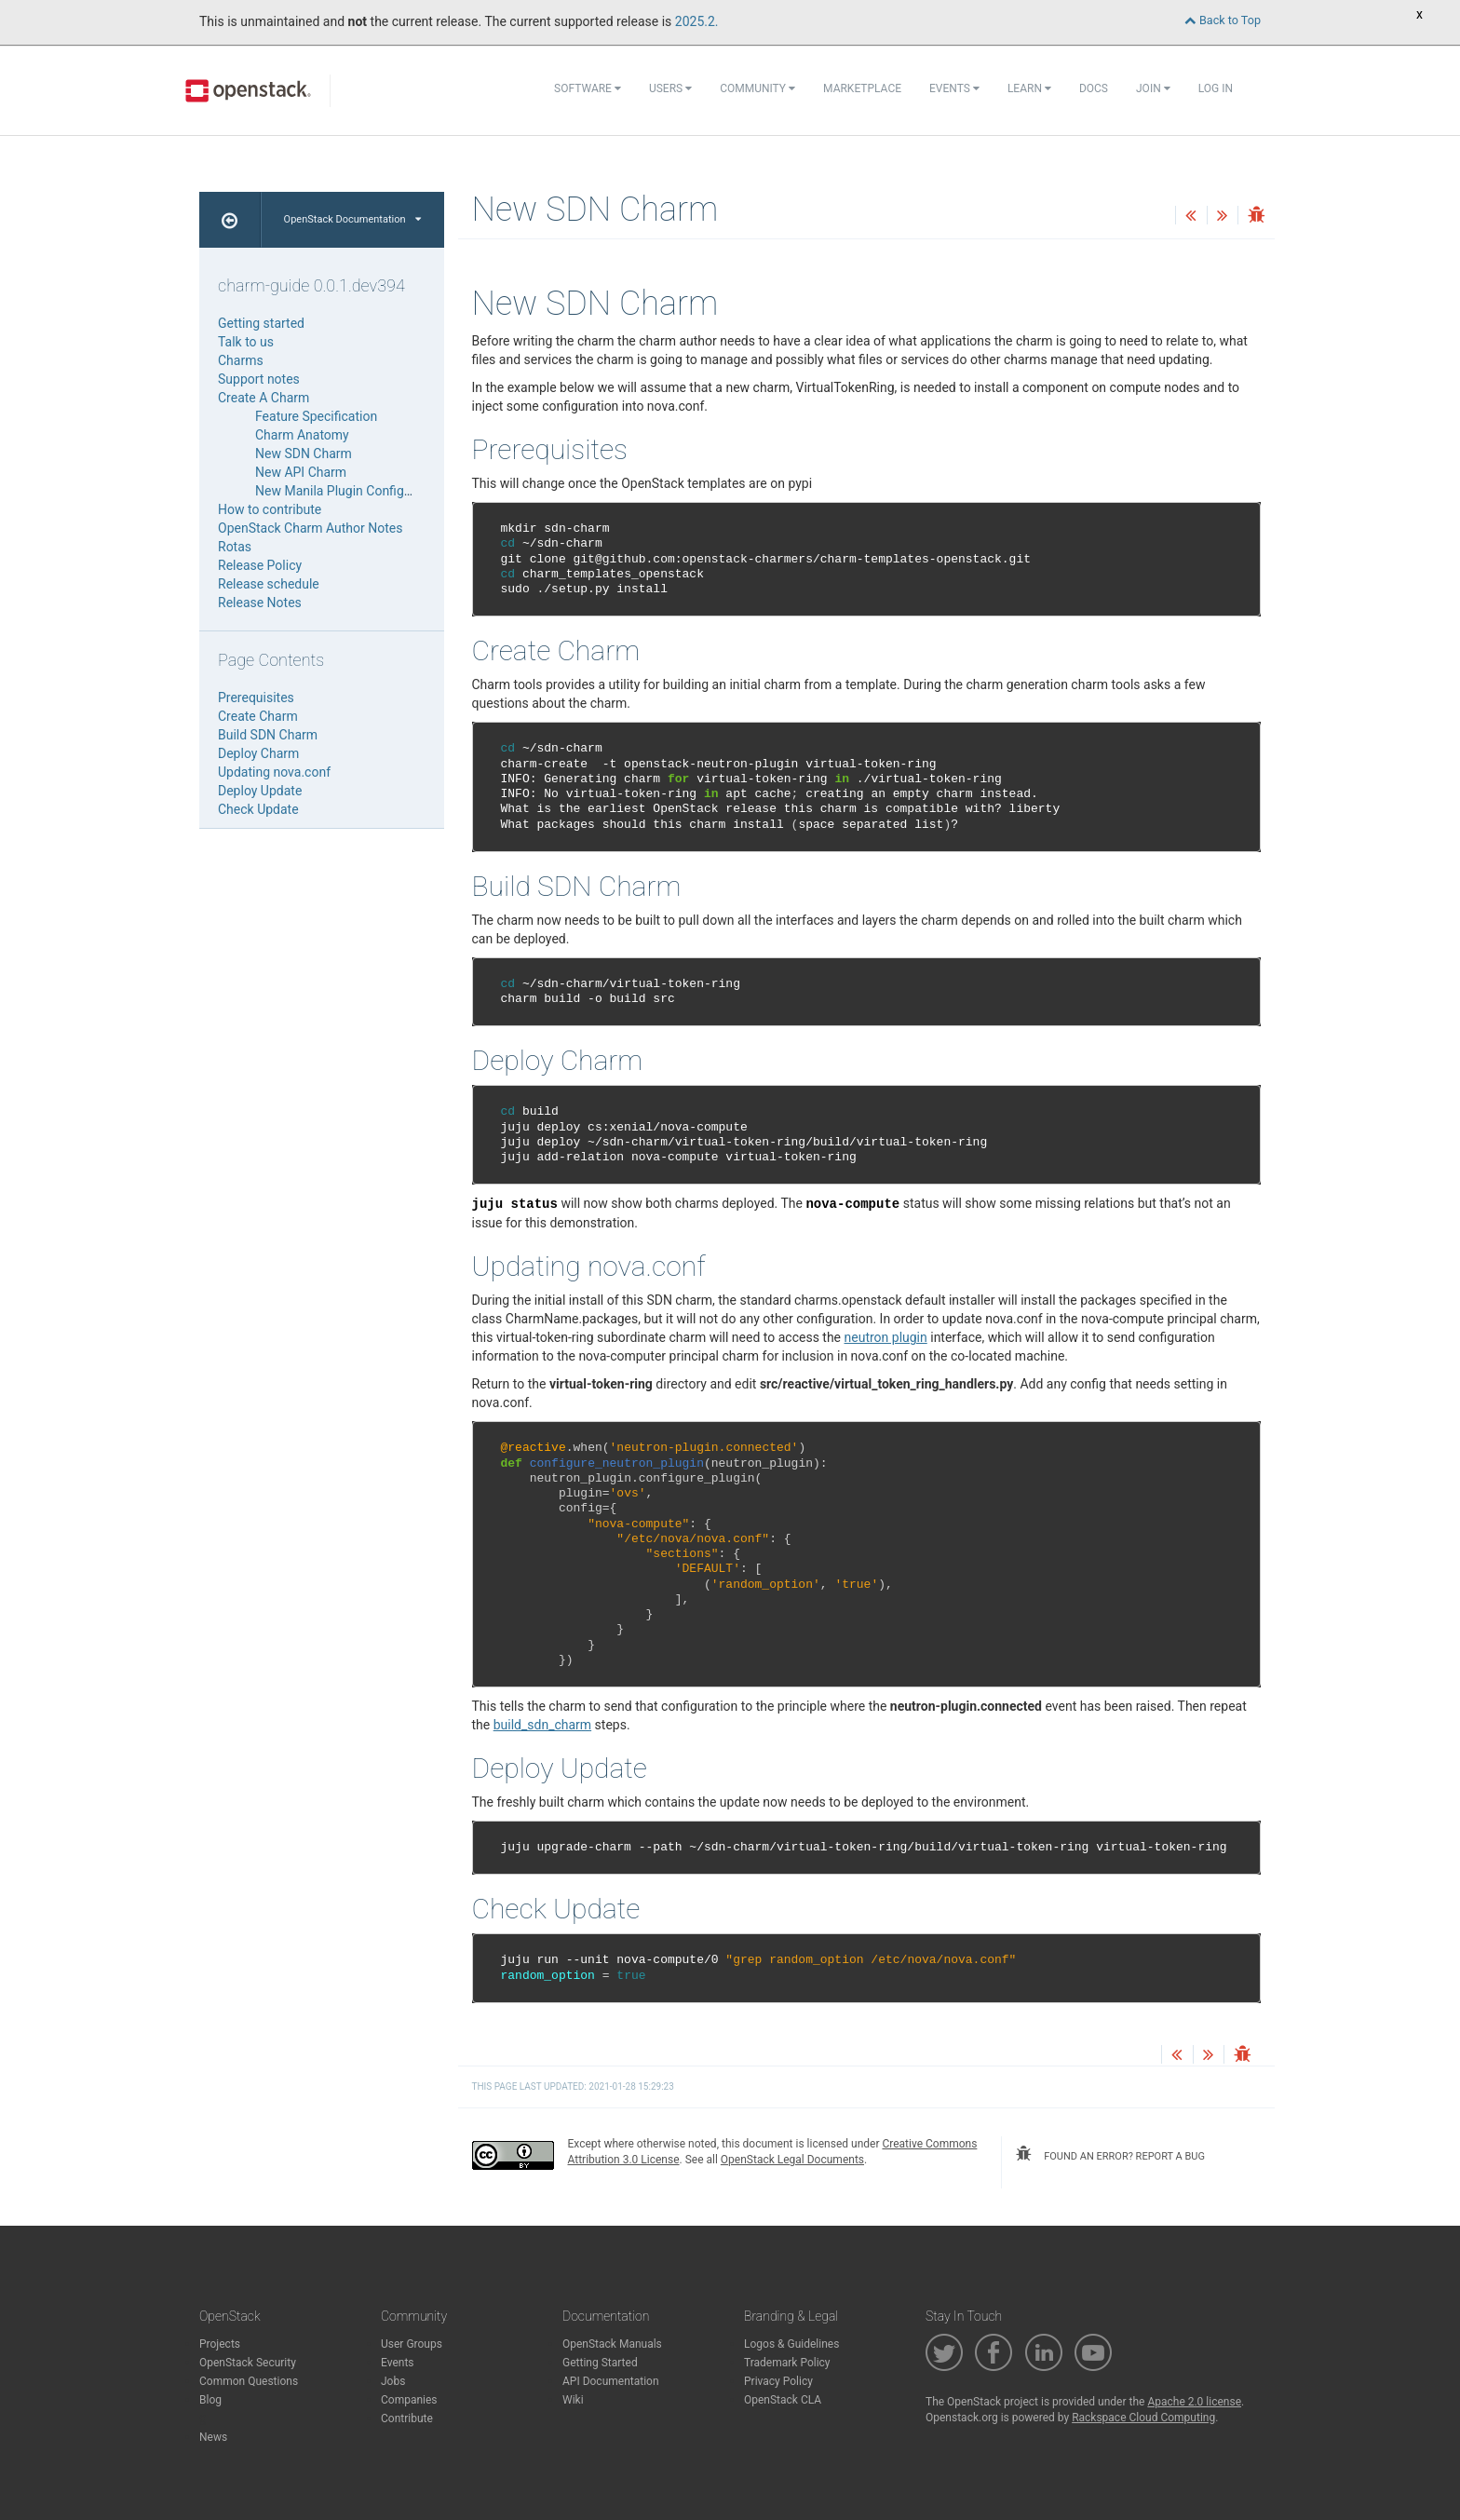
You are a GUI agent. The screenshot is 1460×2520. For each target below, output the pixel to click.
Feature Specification (316, 416)
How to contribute (269, 509)
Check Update (258, 809)
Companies (409, 2399)
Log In (1215, 88)
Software (587, 88)
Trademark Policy (787, 2362)
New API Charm (300, 472)
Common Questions (248, 2381)
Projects (219, 2344)
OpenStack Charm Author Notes (310, 528)
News (213, 2437)
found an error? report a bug (1110, 2154)
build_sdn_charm (542, 1724)
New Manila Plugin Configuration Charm (370, 490)
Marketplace (862, 88)
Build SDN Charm (268, 734)
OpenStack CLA (782, 2399)
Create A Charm (263, 397)
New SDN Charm (303, 453)
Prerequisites (256, 697)
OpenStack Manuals (612, 2344)
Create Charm (258, 716)
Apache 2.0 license (1194, 2401)
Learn (1029, 88)
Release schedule (268, 583)
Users (670, 88)
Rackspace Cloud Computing (1143, 2417)
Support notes (259, 379)
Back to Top (1222, 20)
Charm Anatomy (302, 434)
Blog (210, 2399)
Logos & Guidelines (791, 2344)
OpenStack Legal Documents (792, 2159)
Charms (241, 360)
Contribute (407, 2418)
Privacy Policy (778, 2381)
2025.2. (697, 21)
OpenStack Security (247, 2362)
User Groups (411, 2344)
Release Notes (260, 602)
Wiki (573, 2399)
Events (954, 88)
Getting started (261, 323)
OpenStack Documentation (352, 219)
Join (1153, 88)
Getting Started (600, 2362)
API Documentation (610, 2381)
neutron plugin (886, 1337)
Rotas (234, 546)
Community (757, 88)
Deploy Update (260, 790)
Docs (1093, 88)
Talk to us (246, 341)
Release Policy (260, 565)
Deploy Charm (258, 753)
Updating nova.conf (274, 772)
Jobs (393, 2381)
